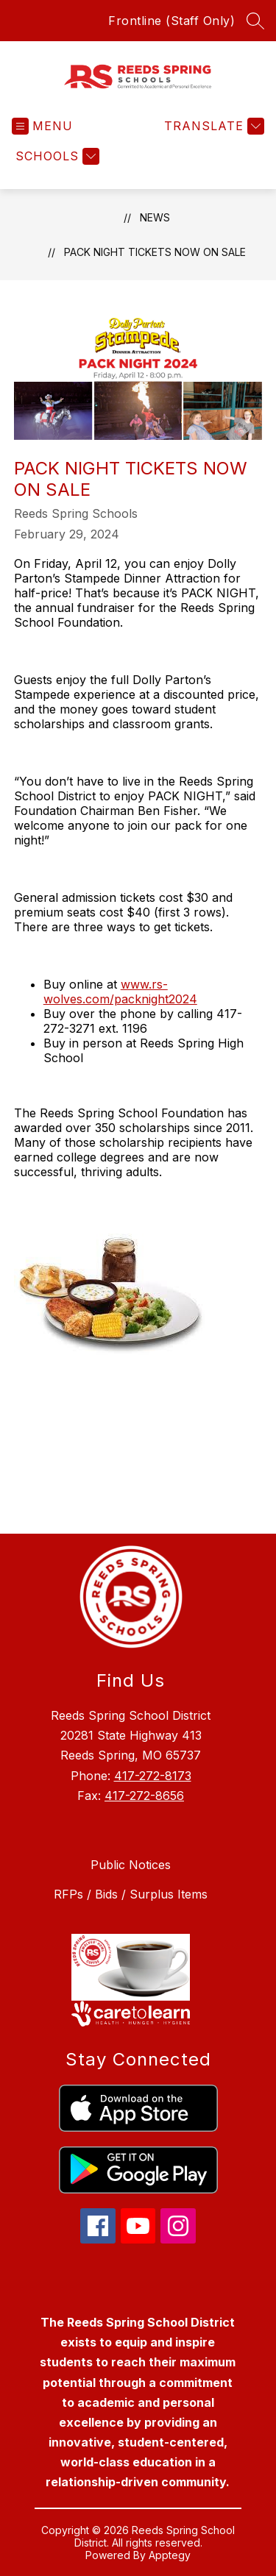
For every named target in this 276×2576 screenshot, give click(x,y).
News (155, 217)
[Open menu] (42, 126)
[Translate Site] (212, 126)
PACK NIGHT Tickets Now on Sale (155, 252)
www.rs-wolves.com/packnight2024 (120, 991)
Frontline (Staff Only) (171, 20)
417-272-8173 (152, 1775)
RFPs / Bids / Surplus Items (131, 1894)
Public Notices (131, 1864)
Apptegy (170, 2555)
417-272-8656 (144, 1795)
